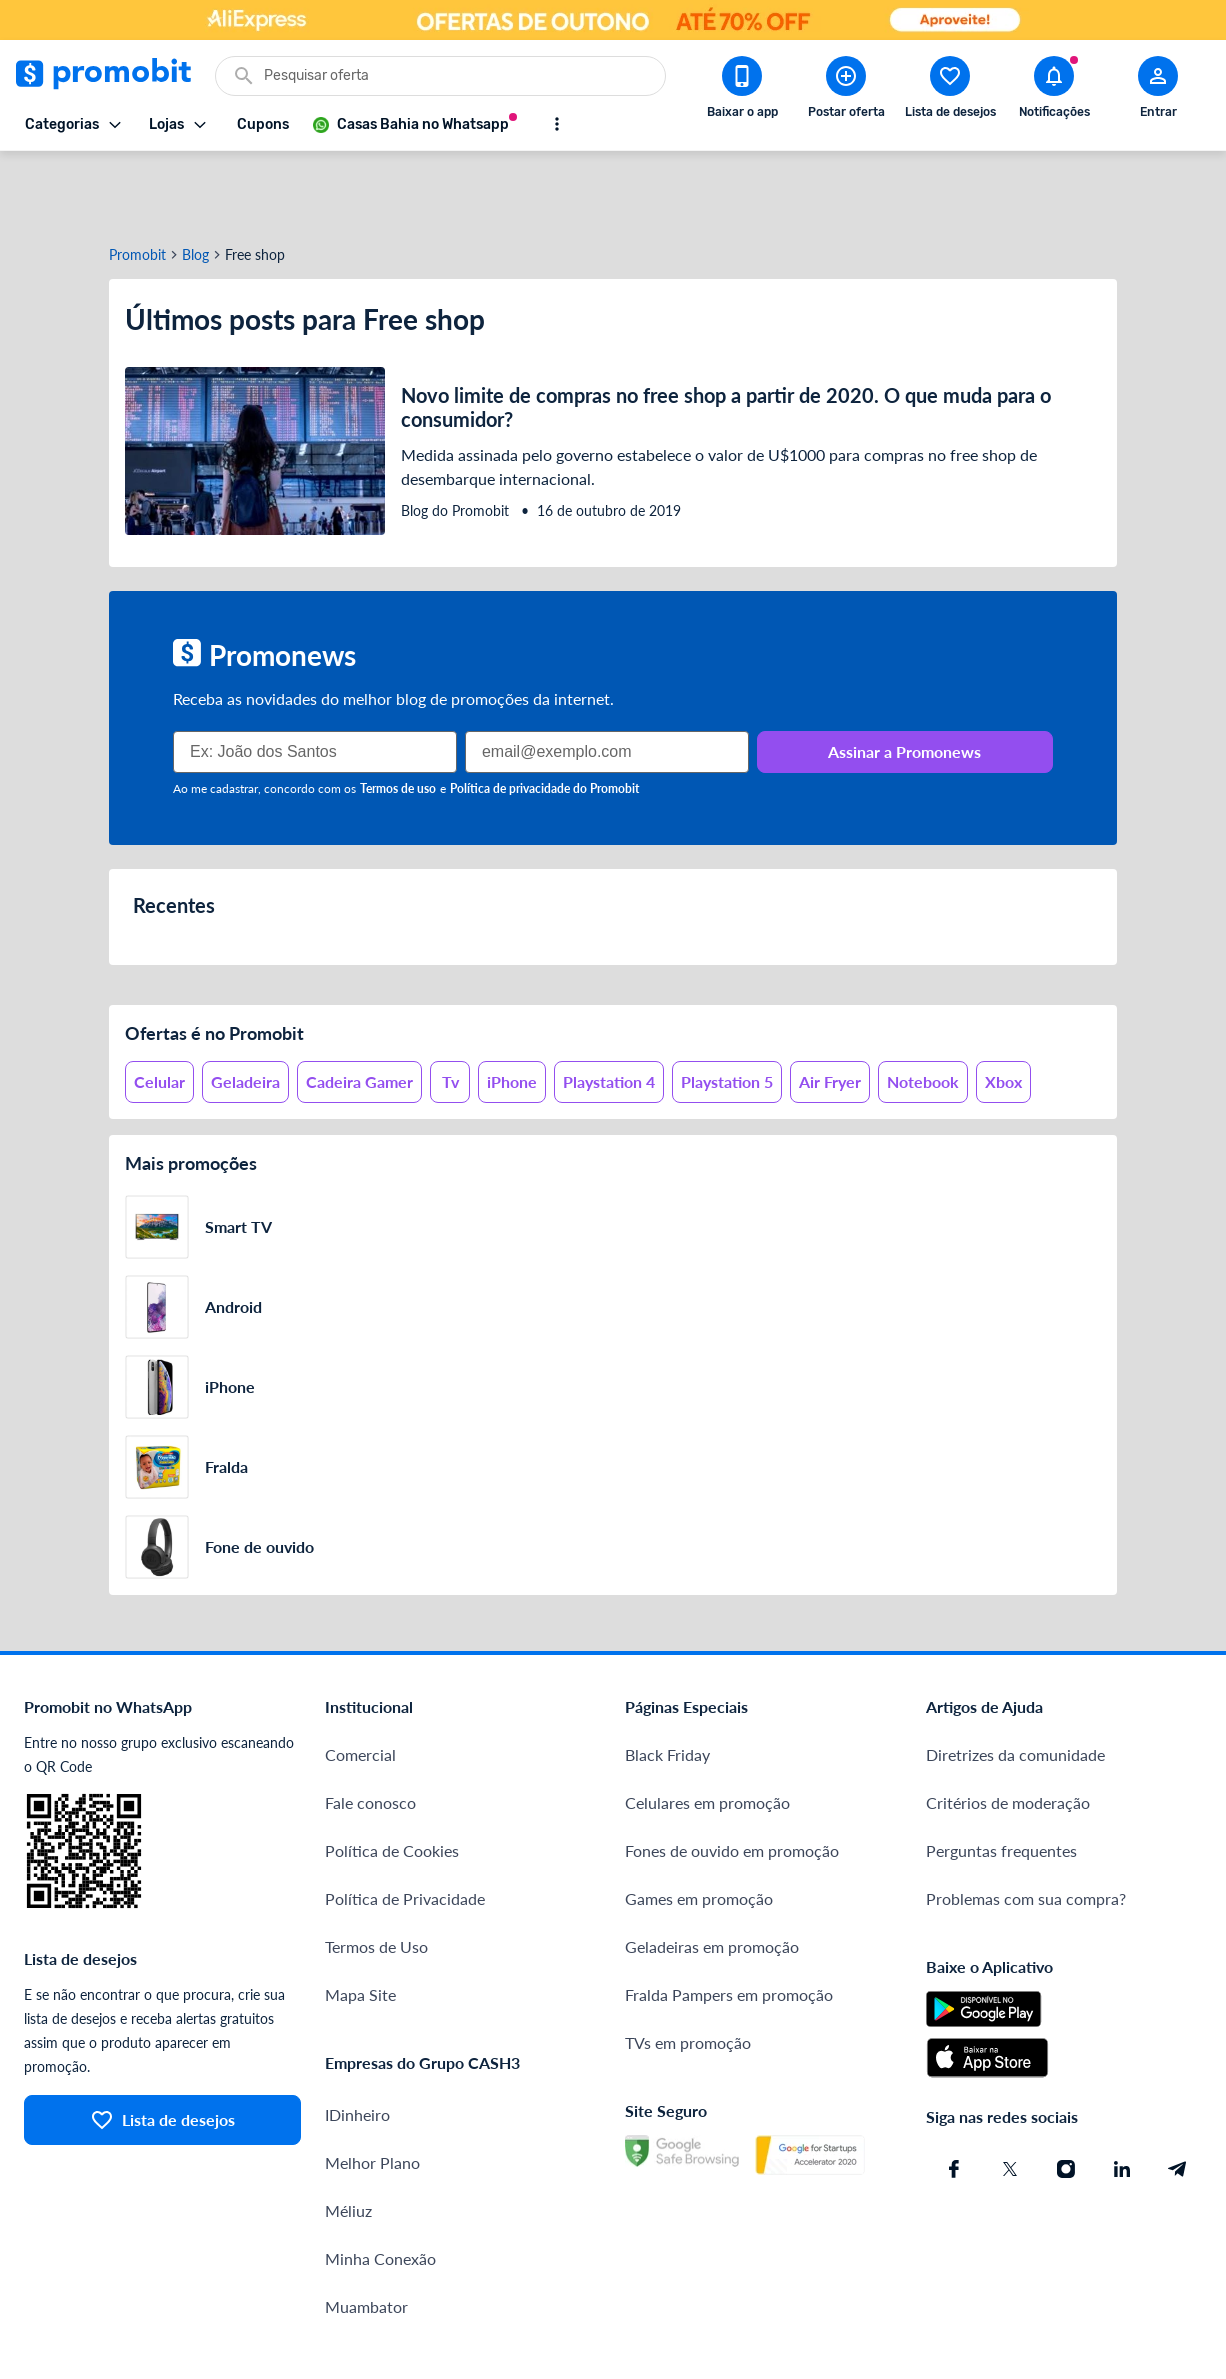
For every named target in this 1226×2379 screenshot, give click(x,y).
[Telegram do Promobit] (1178, 2097)
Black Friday (667, 1682)
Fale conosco (370, 1730)
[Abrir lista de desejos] (950, 91)
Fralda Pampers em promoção (729, 1922)
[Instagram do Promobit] (1066, 2097)
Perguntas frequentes (1001, 1778)
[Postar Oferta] (846, 91)
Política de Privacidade (405, 1826)
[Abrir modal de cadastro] (1158, 91)
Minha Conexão (380, 2186)
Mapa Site (360, 1922)
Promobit (137, 183)
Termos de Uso (376, 1874)
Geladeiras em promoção (712, 1874)
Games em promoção (699, 1826)
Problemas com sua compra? (1026, 1826)
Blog (195, 183)
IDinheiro (357, 2042)
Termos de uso (398, 716)
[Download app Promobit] (742, 91)
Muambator (366, 2234)
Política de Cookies (392, 1778)
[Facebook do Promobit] (954, 2097)
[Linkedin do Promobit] (1122, 2097)
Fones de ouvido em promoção (732, 1778)
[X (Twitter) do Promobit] (1010, 2097)
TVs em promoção (688, 1970)
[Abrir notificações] (1054, 91)
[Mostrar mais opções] (557, 124)
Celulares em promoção (707, 1730)
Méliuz (348, 2138)
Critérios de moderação (1008, 1730)
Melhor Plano (372, 2090)
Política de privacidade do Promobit (544, 716)
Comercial (360, 1682)
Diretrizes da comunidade (1015, 1682)
